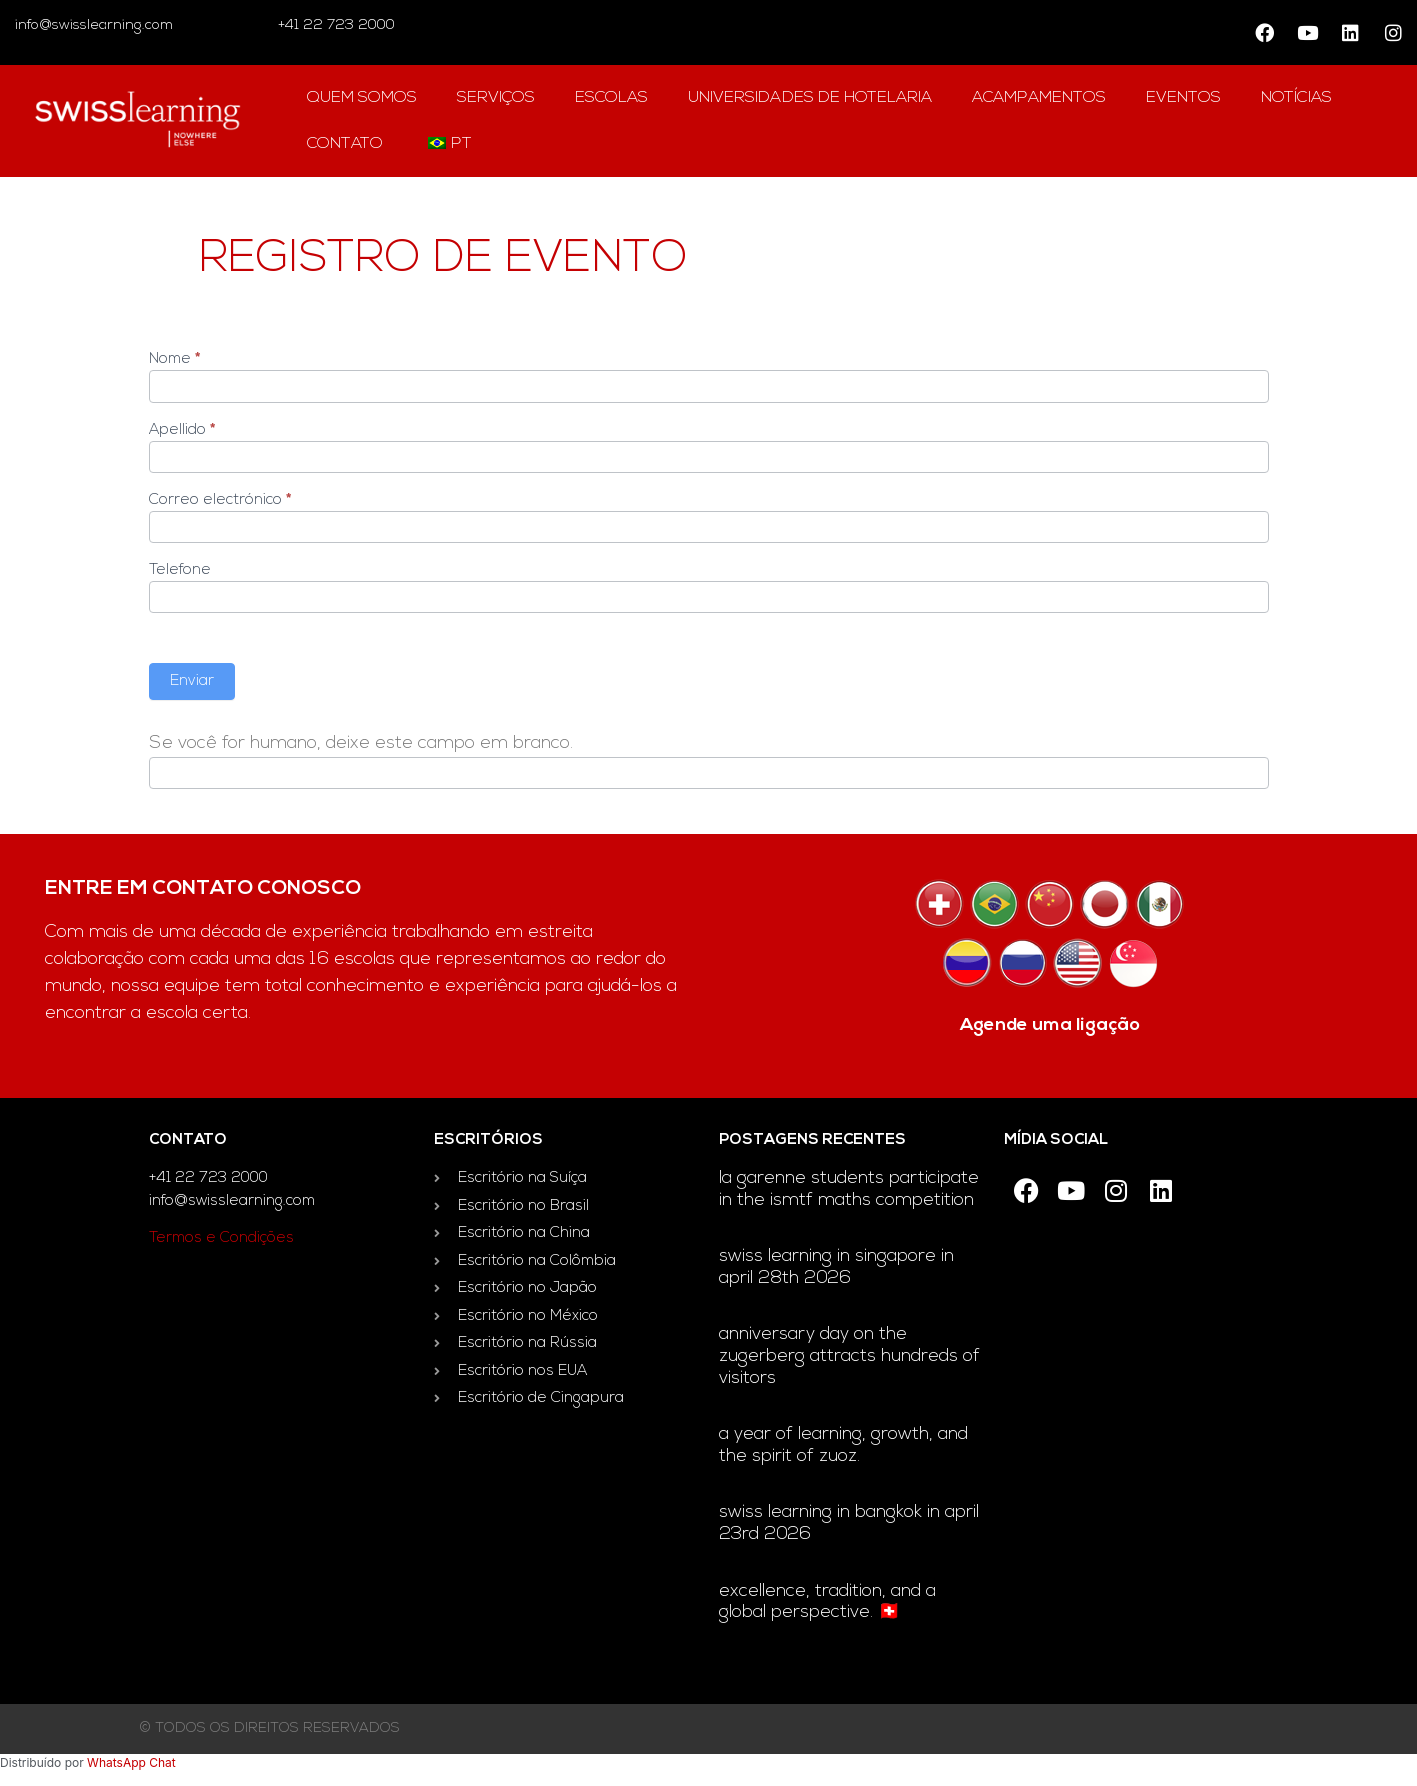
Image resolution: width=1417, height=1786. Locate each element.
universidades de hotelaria (810, 98)
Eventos (1183, 98)
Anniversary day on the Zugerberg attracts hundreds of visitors (849, 1356)
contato (345, 144)
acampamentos (1039, 98)
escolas (611, 98)
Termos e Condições (221, 1238)
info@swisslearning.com (94, 25)
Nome (174, 359)
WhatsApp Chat (131, 1762)
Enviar (192, 681)
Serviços (496, 98)
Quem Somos (362, 98)
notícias (1296, 98)
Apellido (182, 430)
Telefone (180, 570)
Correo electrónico (220, 500)
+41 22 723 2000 (334, 25)
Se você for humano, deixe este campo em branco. (361, 744)
